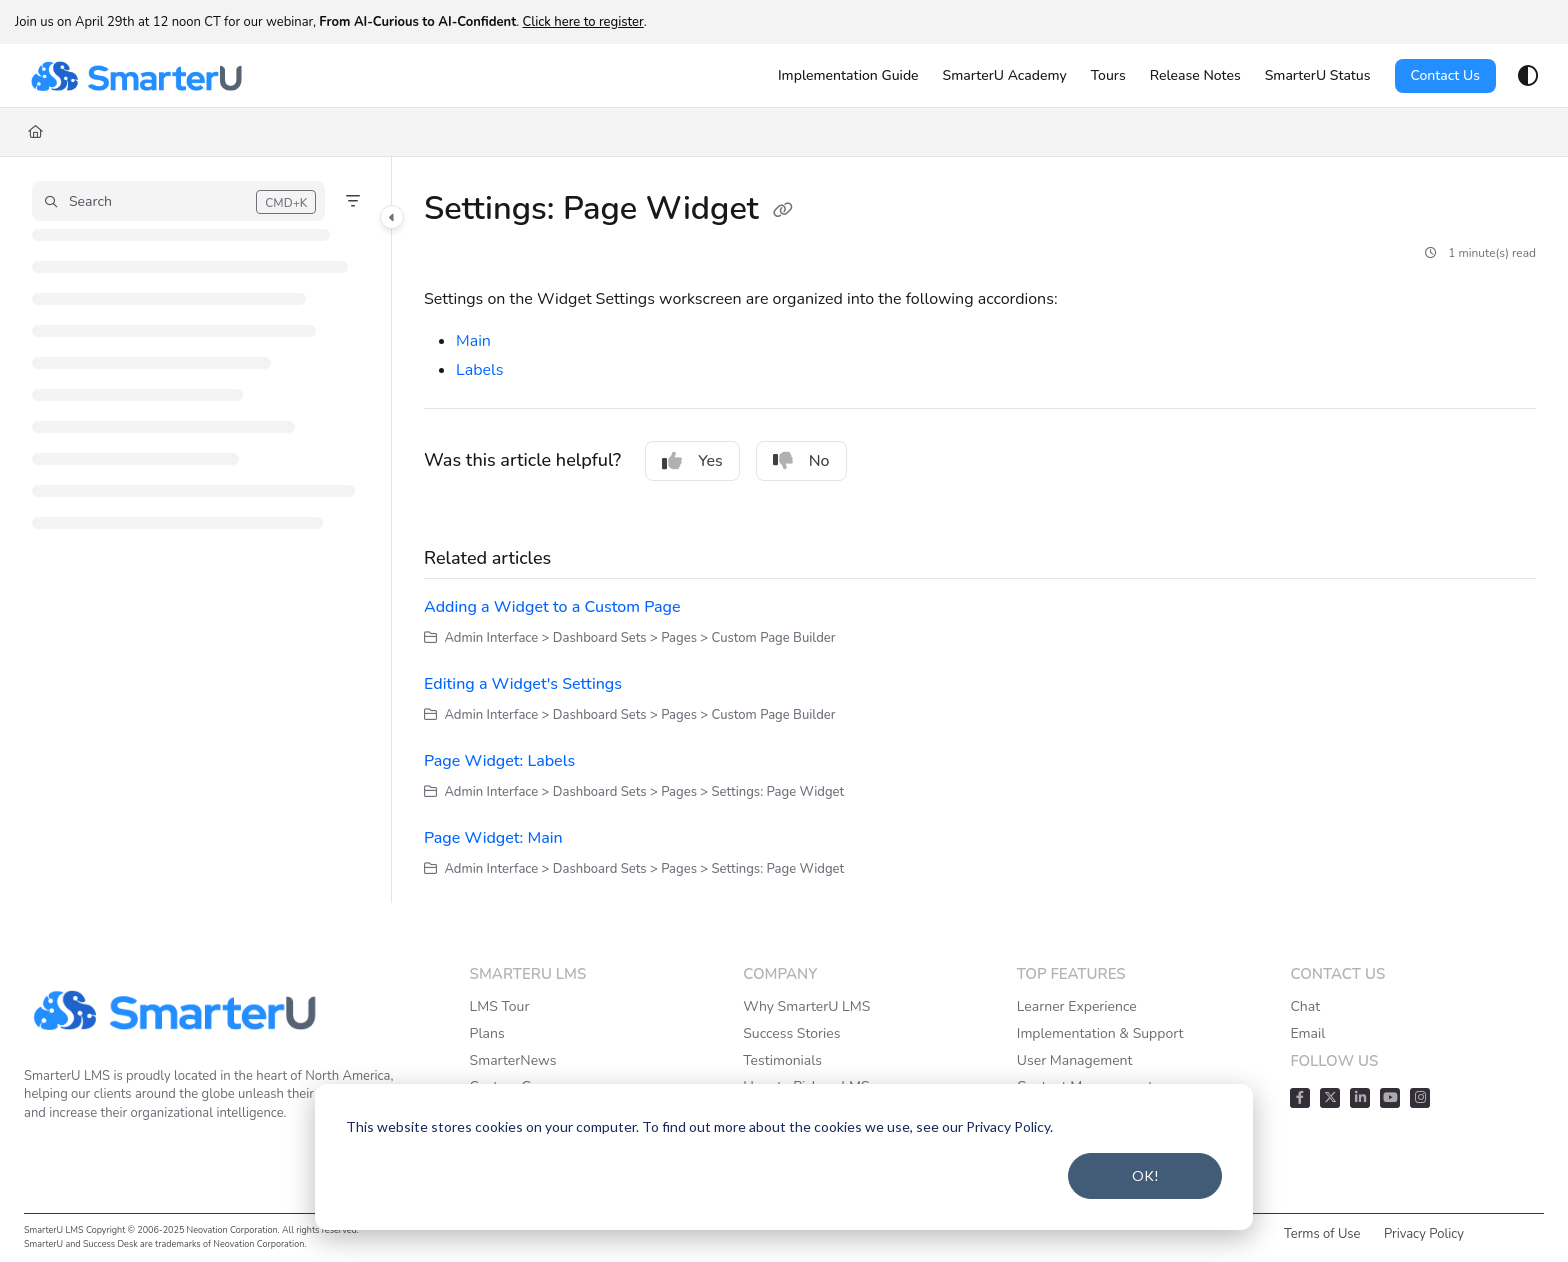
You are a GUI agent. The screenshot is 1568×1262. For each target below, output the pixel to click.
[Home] (35, 132)
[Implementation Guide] (848, 76)
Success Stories (791, 1033)
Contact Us (1445, 75)
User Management (1075, 1060)
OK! (1145, 1175)
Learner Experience (1077, 1006)
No (801, 461)
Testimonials (782, 1060)
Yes (692, 461)
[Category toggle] (392, 217)
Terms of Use (1322, 1234)
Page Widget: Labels (499, 761)
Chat (1305, 1006)
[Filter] (353, 201)
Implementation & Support (1100, 1033)
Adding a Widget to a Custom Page (552, 607)
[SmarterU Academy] (1005, 76)
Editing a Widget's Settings (523, 684)
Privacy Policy (1424, 1234)
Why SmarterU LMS (806, 1006)
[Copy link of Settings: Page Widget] (783, 211)
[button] (178, 201)
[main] (980, 530)
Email (1307, 1033)
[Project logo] (136, 76)
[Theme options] (1528, 76)
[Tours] (1108, 76)
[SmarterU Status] (1318, 76)
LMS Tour (500, 1006)
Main (473, 341)
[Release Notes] (1195, 76)
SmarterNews (513, 1060)
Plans (487, 1033)
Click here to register (582, 22)
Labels (479, 370)
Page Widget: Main (493, 838)
